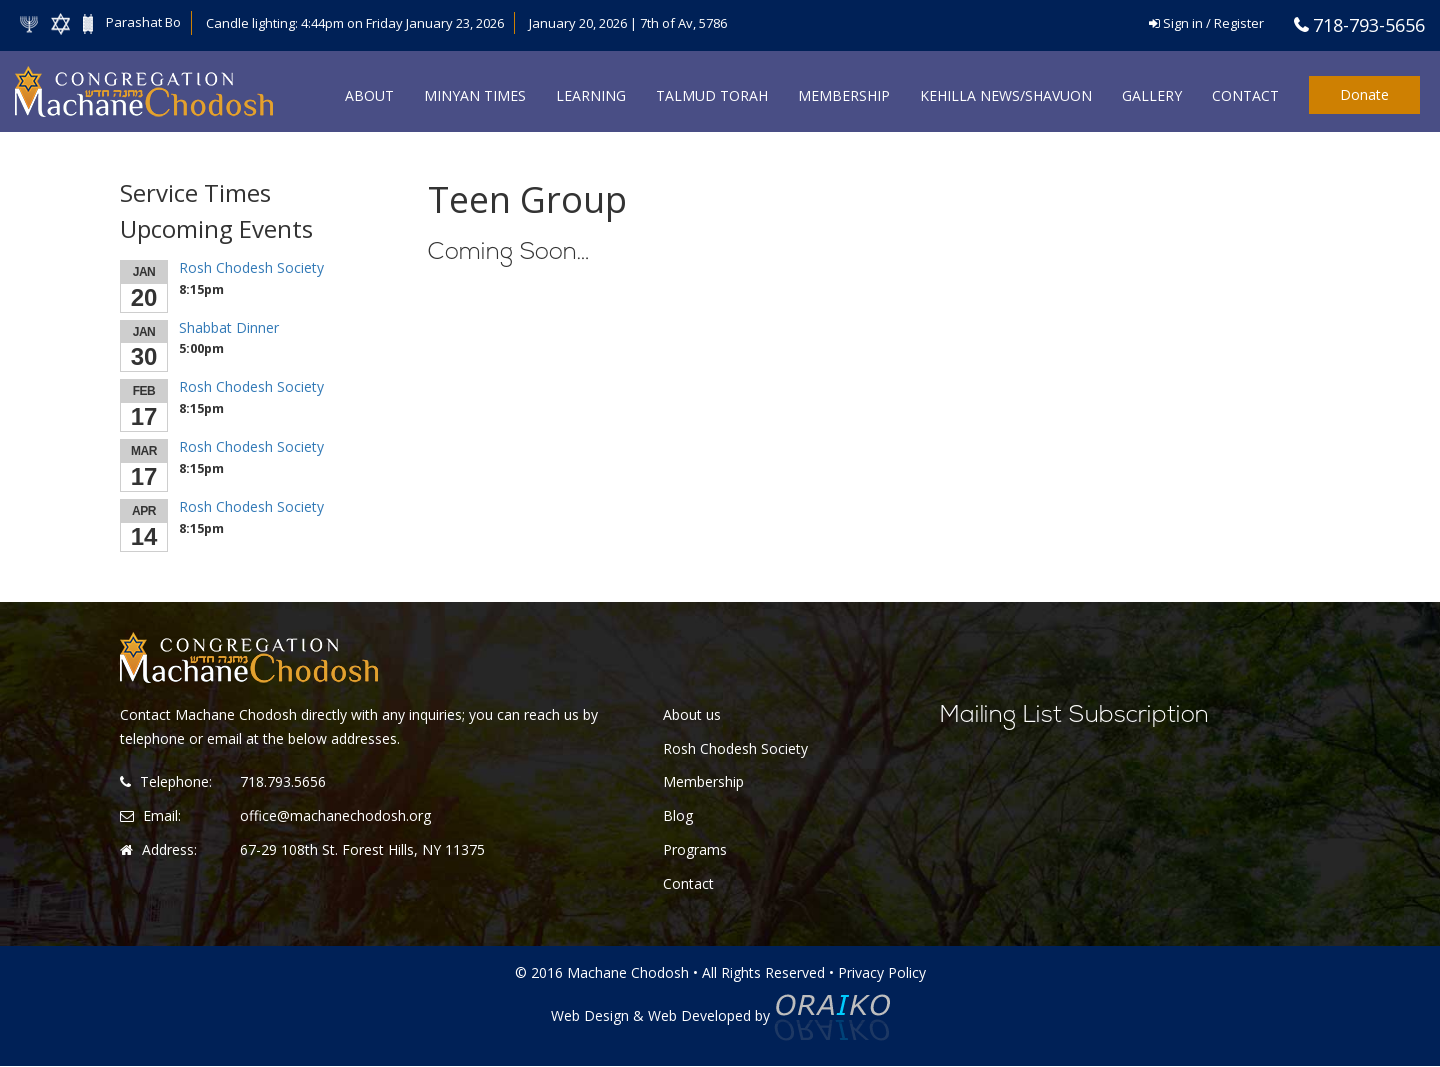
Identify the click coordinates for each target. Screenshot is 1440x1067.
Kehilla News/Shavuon (1006, 95)
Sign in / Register (1206, 23)
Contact (1245, 95)
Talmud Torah (712, 95)
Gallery (1152, 95)
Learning (591, 95)
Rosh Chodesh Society (735, 748)
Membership (844, 95)
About (369, 95)
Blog (678, 815)
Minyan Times (475, 95)
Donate (1364, 94)
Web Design (590, 1016)
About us (692, 714)
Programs (695, 849)
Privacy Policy (882, 972)
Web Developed (699, 1016)
